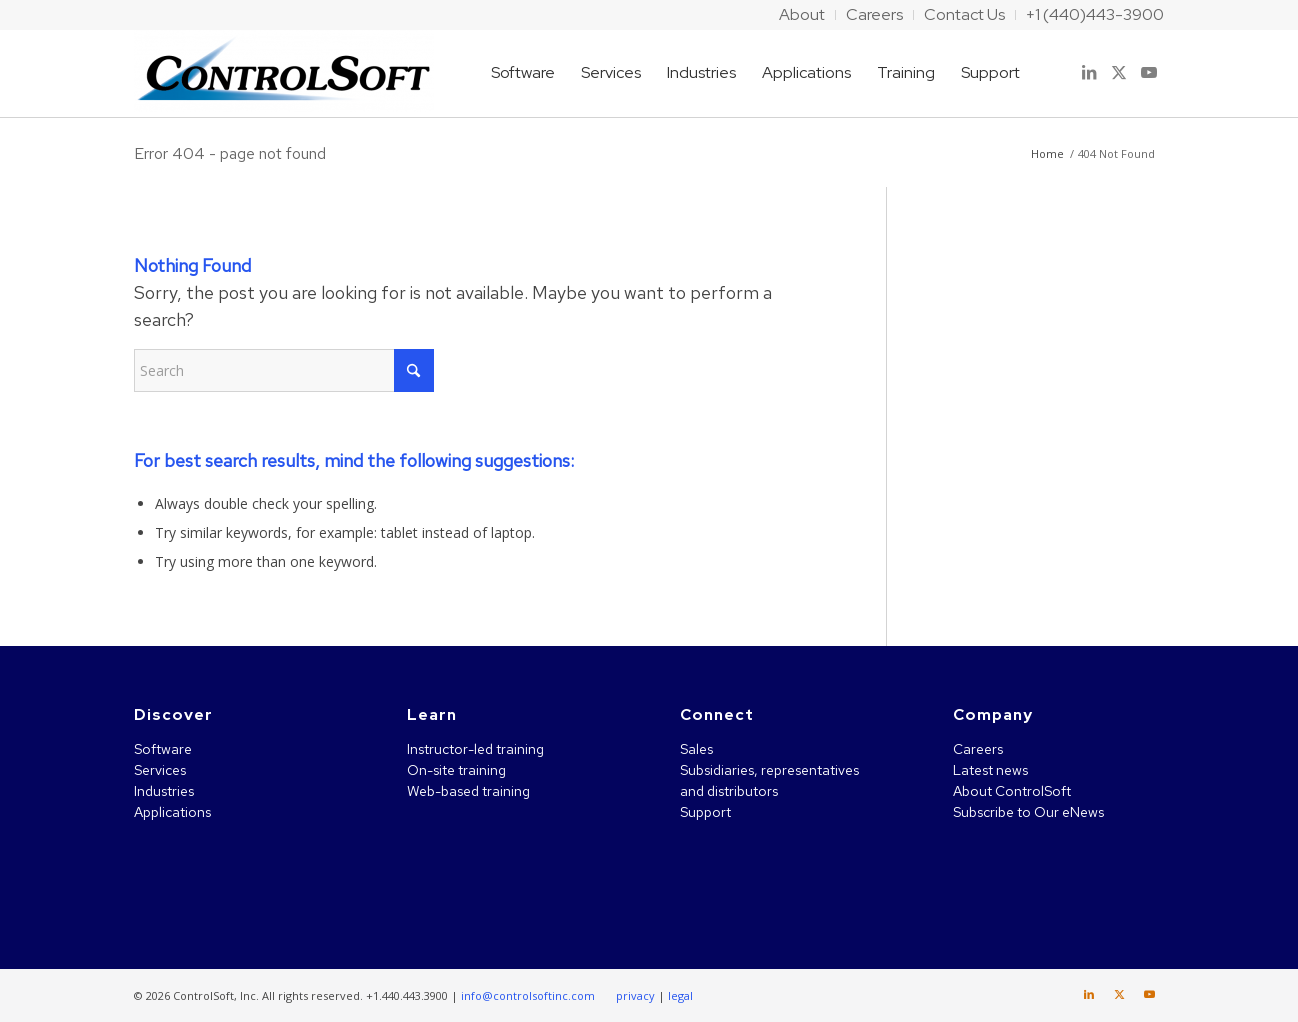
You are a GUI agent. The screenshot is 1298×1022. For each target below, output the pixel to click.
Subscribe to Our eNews (1028, 812)
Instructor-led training (475, 749)
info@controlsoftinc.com (528, 995)
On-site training (456, 770)
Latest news (990, 770)
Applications (172, 812)
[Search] (284, 370)
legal (680, 995)
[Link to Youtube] (1149, 72)
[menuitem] (802, 15)
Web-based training (468, 791)
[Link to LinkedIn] (1089, 72)
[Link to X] (1119, 72)
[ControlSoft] (284, 73)
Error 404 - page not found (230, 153)
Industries (164, 791)
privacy (635, 995)
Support (705, 812)
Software (163, 749)
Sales (696, 749)
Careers (978, 749)
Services (160, 770)
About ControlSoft (1012, 791)
